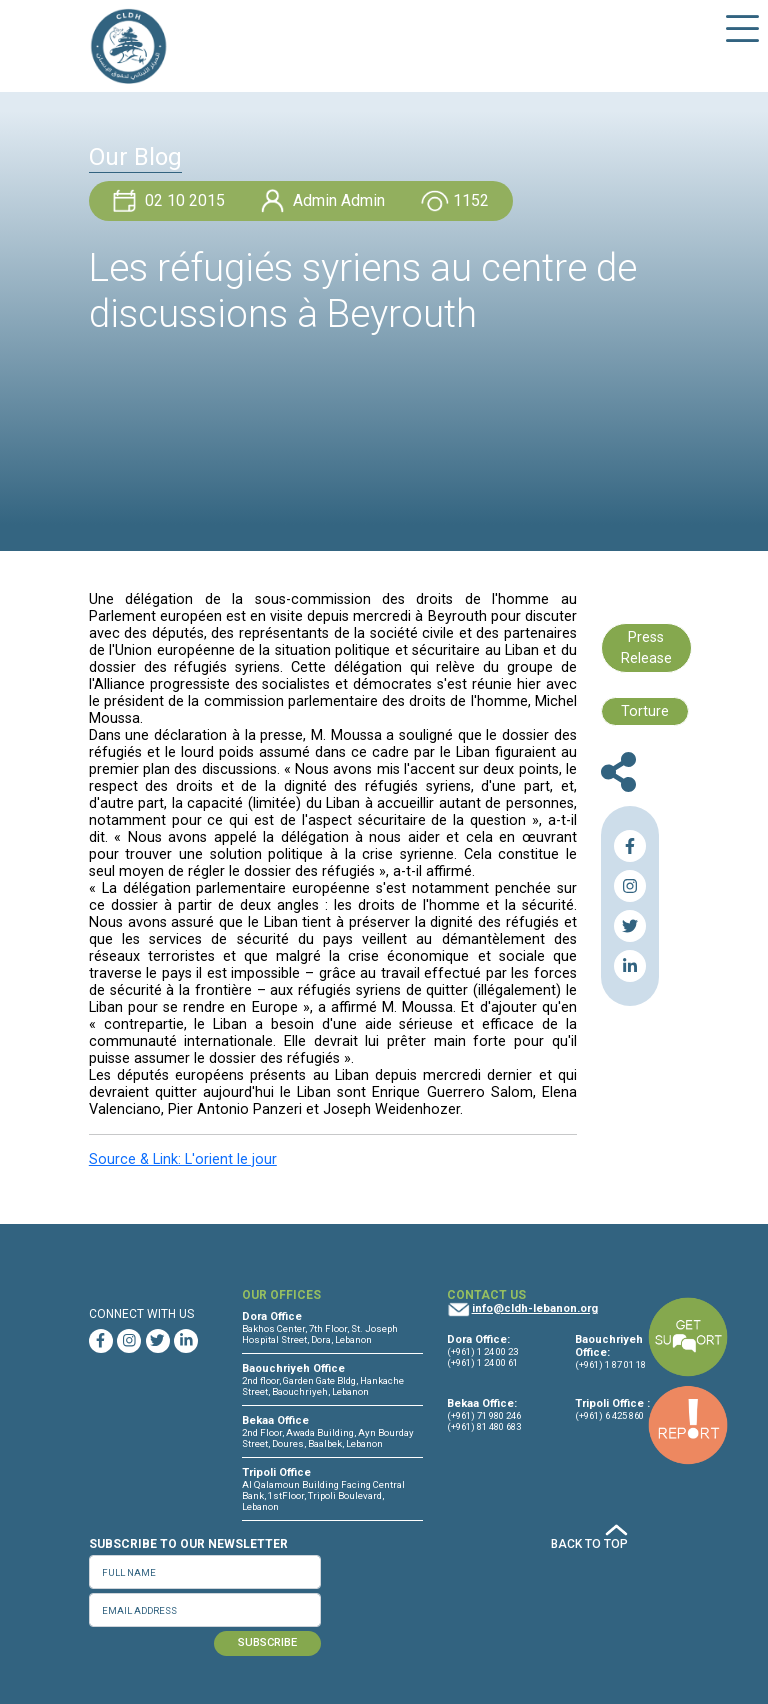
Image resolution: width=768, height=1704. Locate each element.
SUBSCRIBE (267, 1642)
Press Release (646, 648)
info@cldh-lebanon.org (535, 1308)
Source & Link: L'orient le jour (183, 1159)
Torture (645, 711)
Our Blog (135, 157)
